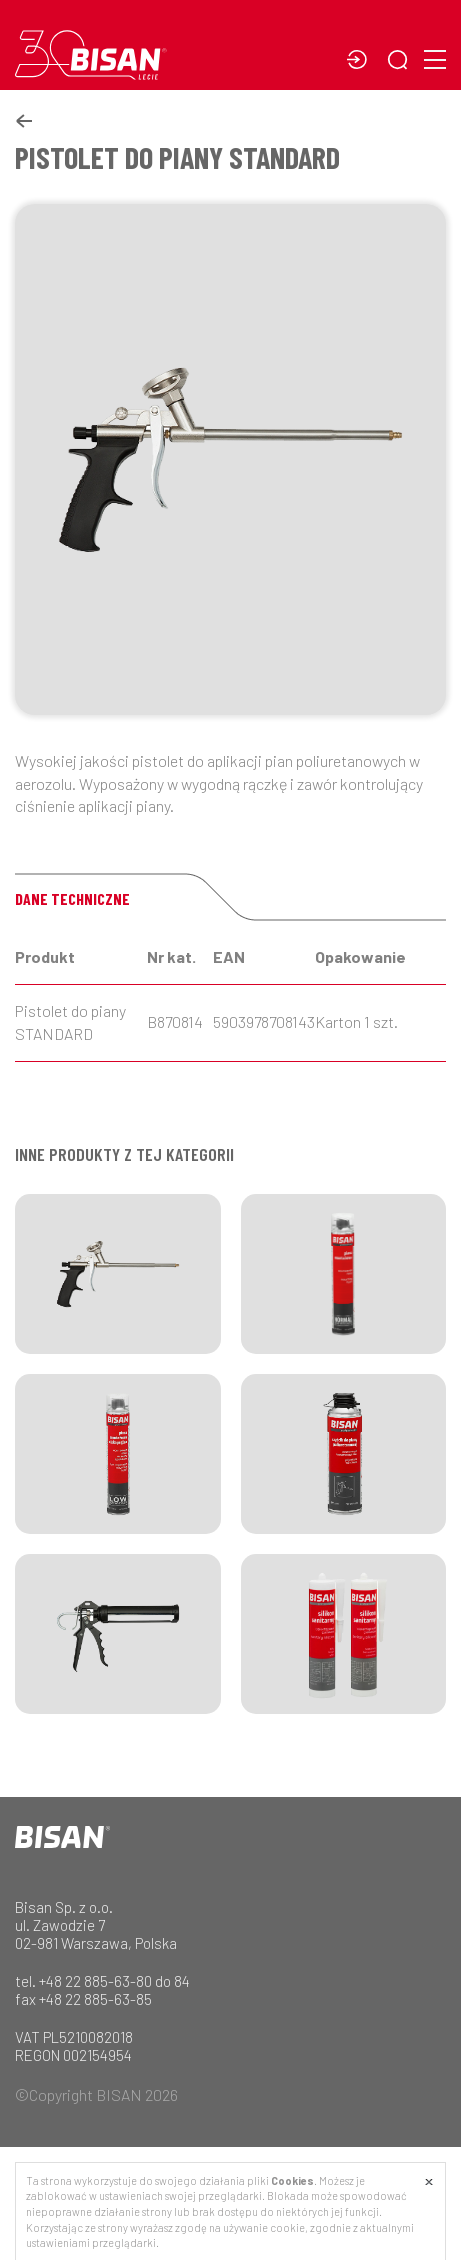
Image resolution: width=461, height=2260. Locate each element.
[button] (402, 61)
